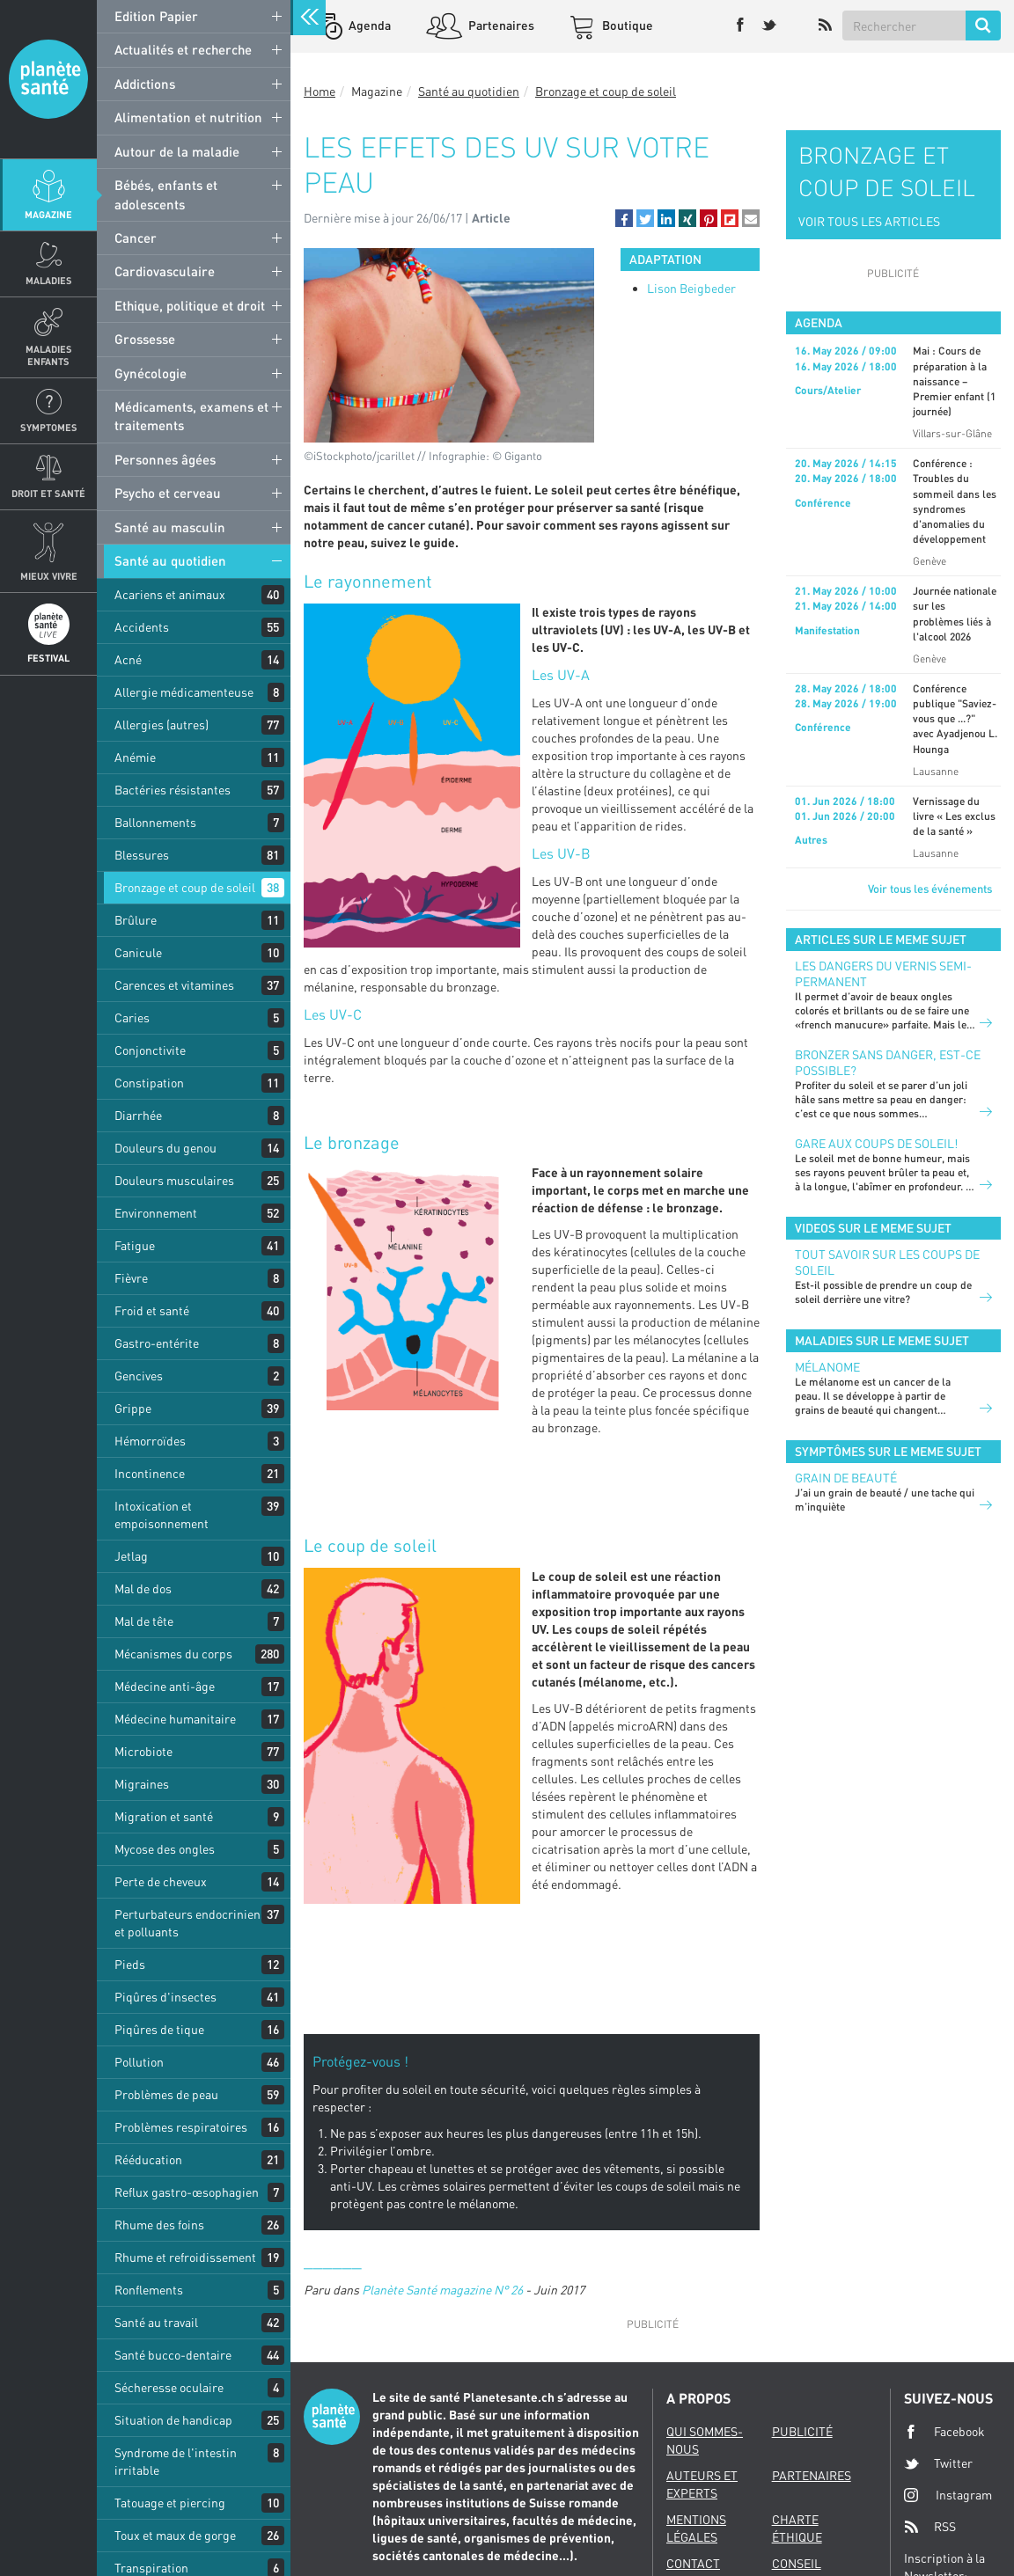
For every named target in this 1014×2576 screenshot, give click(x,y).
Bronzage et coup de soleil (184, 887)
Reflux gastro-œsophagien (186, 2191)
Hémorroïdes (150, 1440)
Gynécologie (150, 373)
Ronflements (148, 2289)
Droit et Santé (48, 493)
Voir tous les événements (930, 889)
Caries (132, 1017)
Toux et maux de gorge (175, 2535)
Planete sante (48, 79)
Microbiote (143, 1751)
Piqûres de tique (159, 2029)
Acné (128, 659)
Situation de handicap (173, 2419)
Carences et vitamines (174, 984)
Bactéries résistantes (172, 789)
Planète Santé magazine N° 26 (442, 2289)
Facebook (944, 2432)
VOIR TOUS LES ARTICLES (869, 221)
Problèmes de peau (166, 2094)
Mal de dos (143, 1588)
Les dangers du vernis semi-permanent (883, 973)
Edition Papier (156, 16)
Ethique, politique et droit (189, 305)
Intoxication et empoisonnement (161, 1514)
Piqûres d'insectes (165, 1996)
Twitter (938, 2463)
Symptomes (48, 427)
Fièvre (131, 1277)
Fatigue (134, 1245)
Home (319, 91)
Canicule (138, 952)
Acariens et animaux (169, 594)
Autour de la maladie (176, 151)
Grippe (132, 1408)
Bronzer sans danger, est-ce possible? (888, 1062)
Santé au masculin (169, 527)
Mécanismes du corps (173, 1653)
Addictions (144, 83)
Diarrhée (138, 1115)
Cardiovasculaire (164, 271)
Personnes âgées (165, 459)
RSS (930, 2527)
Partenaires (500, 25)
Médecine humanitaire (175, 1718)
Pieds (129, 1964)
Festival (48, 657)
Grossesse (144, 339)
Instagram (948, 2494)
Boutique (626, 25)
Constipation (149, 1082)
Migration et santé (163, 1816)
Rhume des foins (159, 2224)
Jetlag (131, 1555)
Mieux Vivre (48, 576)
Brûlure (135, 919)
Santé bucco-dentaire (172, 2354)
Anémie (135, 757)
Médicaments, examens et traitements (191, 416)
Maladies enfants (49, 354)
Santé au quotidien (170, 560)
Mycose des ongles (164, 1848)
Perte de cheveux (160, 1881)
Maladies (49, 280)
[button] (624, 218)
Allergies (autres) (161, 724)
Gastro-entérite (156, 1343)
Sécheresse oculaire (169, 2387)
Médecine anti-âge (164, 1686)
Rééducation (148, 2159)
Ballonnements (155, 822)
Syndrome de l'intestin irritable (175, 2461)
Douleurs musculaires (174, 1180)
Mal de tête (143, 1621)
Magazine (48, 214)
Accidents (141, 626)
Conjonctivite (150, 1050)
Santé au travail (156, 2322)
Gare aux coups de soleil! (876, 1143)
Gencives (138, 1375)
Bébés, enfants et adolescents (165, 194)
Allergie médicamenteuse (184, 691)
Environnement (155, 1212)
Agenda (368, 25)
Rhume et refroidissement (185, 2257)
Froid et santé (151, 1310)
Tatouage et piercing (169, 2502)
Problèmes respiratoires (180, 2126)
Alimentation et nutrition (188, 117)
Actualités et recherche (183, 49)
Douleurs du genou (165, 1147)
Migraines (141, 1783)
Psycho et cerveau (167, 493)
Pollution (139, 2061)
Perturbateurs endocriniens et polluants (190, 1922)
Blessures (141, 854)
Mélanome (827, 1366)
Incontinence (149, 1473)
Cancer (135, 237)
